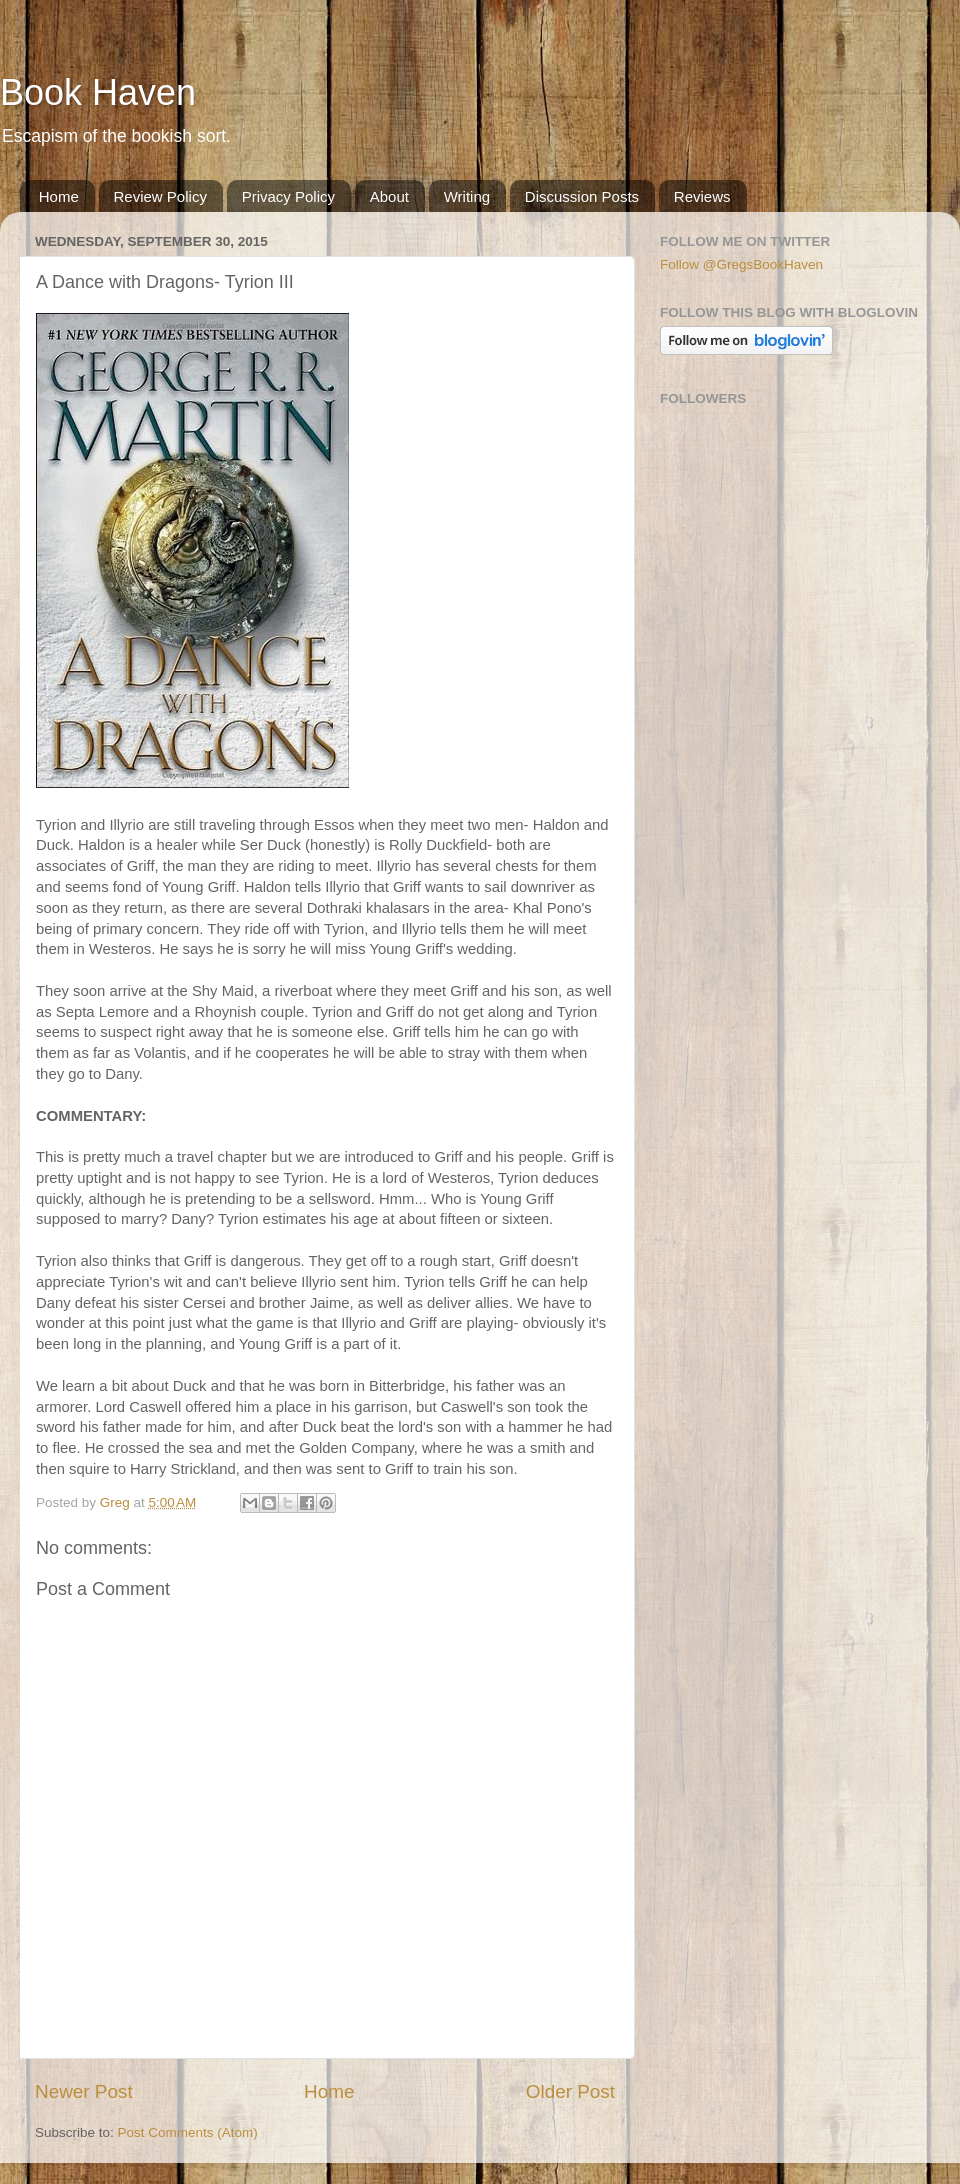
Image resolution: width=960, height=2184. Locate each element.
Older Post (570, 2091)
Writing (467, 196)
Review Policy (160, 196)
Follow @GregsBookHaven (741, 264)
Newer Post (84, 2091)
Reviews (702, 196)
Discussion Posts (582, 196)
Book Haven (98, 92)
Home (59, 196)
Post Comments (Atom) (188, 2132)
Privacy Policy (288, 196)
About (389, 196)
